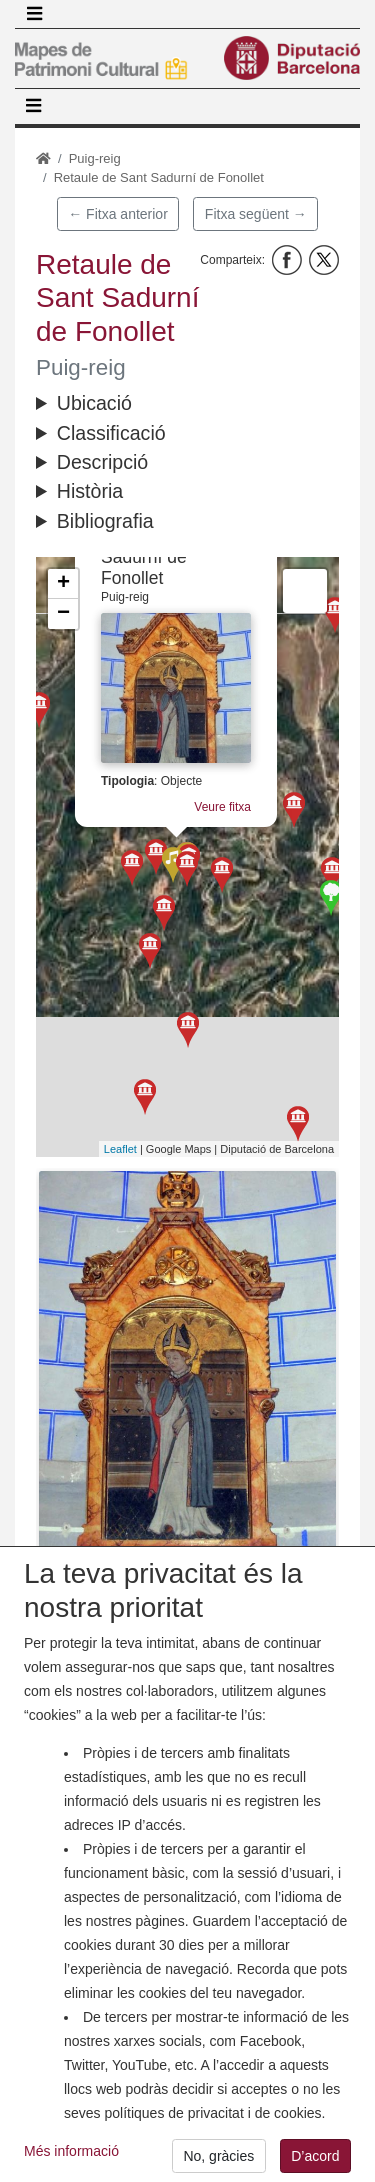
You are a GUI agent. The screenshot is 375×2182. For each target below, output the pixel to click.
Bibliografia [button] (105, 521)
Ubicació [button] (94, 403)
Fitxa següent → (256, 214)
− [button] (63, 614)
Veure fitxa (215, 797)
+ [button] (63, 584)
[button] (187, 1369)
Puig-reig (95, 158)
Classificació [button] (111, 433)
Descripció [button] (102, 462)
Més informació (71, 2167)
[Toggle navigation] (34, 14)
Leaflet (120, 1149)
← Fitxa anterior (118, 214)
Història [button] (90, 491)
